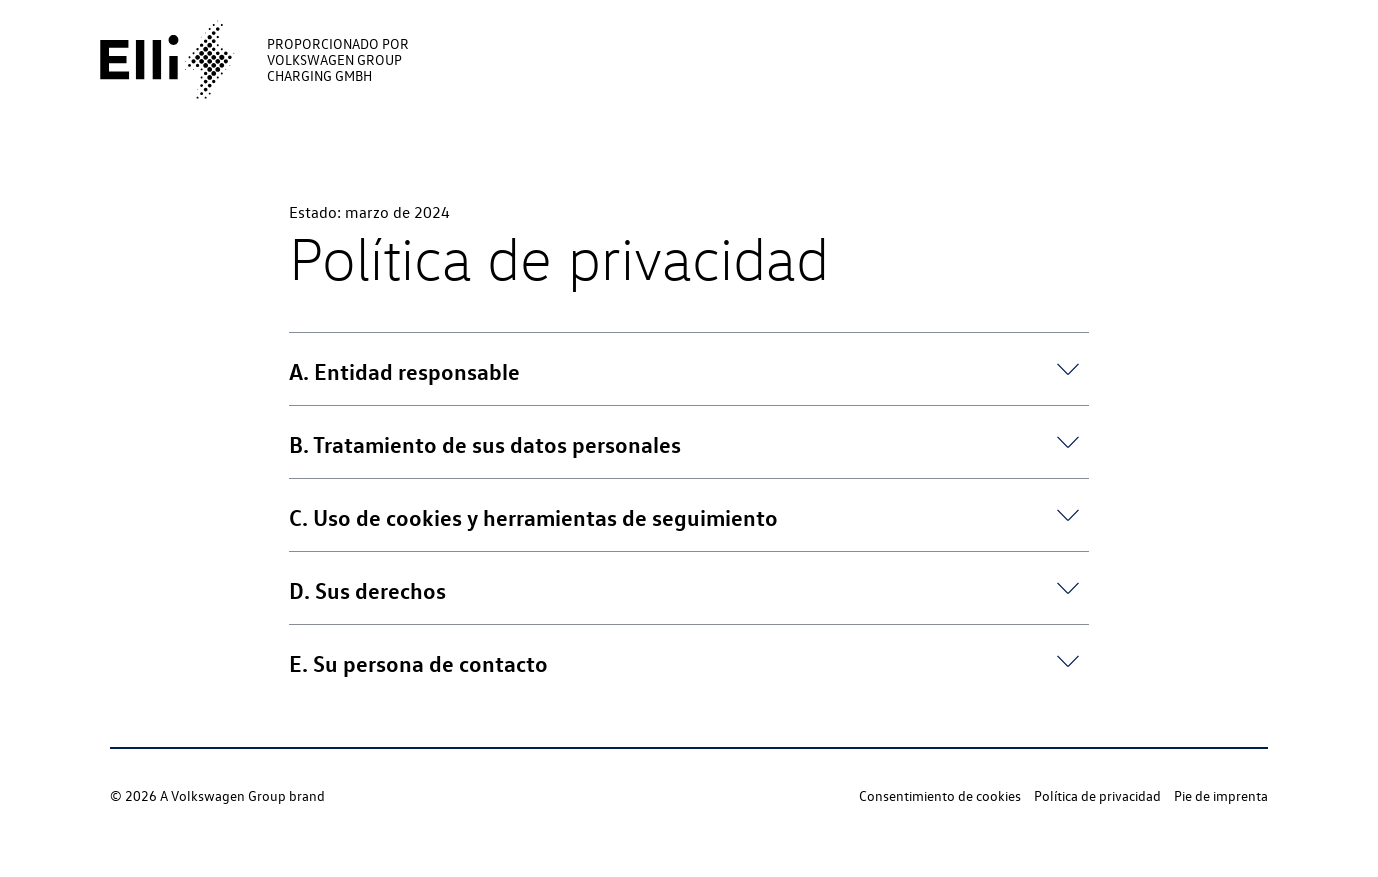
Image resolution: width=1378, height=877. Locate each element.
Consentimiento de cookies (940, 795)
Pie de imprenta (1221, 795)
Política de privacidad (1097, 795)
